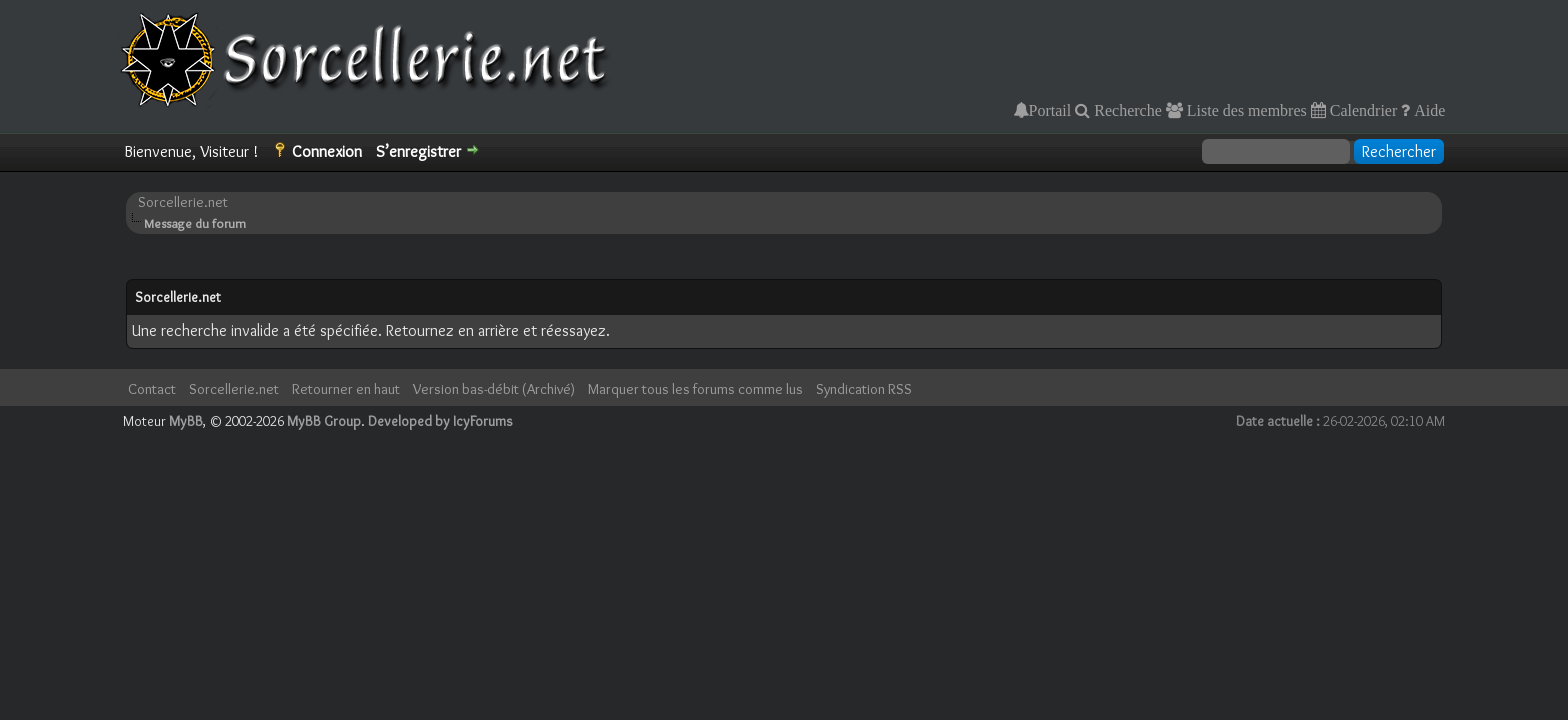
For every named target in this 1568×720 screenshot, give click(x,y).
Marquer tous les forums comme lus (695, 389)
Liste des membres (1245, 110)
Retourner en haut (346, 389)
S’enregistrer (418, 151)
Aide (1427, 110)
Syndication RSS (864, 389)
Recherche (1126, 110)
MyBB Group (324, 421)
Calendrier (1362, 110)
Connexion (327, 151)
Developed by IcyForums (440, 421)
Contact (152, 389)
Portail (1050, 110)
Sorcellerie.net (183, 202)
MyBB (186, 421)
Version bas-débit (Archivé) (494, 389)
